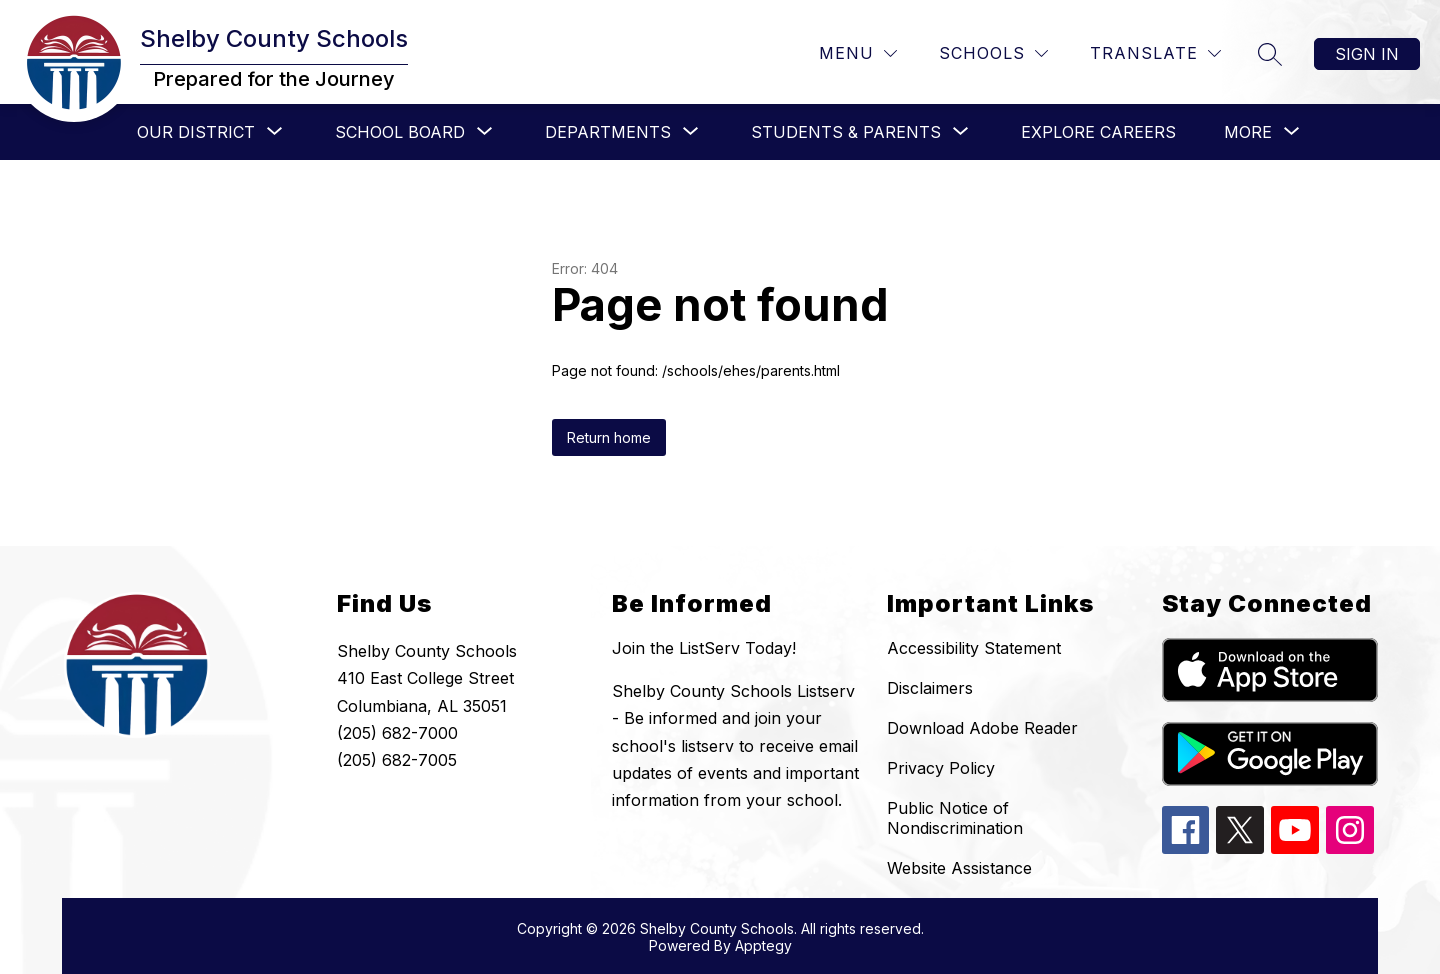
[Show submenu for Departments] (608, 132)
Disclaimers (930, 688)
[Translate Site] (1155, 53)
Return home (609, 437)
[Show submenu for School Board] (400, 132)
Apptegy (763, 945)
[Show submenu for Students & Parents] (846, 132)
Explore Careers (1098, 132)
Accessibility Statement (974, 648)
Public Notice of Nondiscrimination (955, 818)
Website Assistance (959, 868)
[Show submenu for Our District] (196, 132)
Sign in (1367, 54)
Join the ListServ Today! (704, 648)
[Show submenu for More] (1248, 132)
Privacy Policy (941, 768)
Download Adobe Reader (982, 728)
